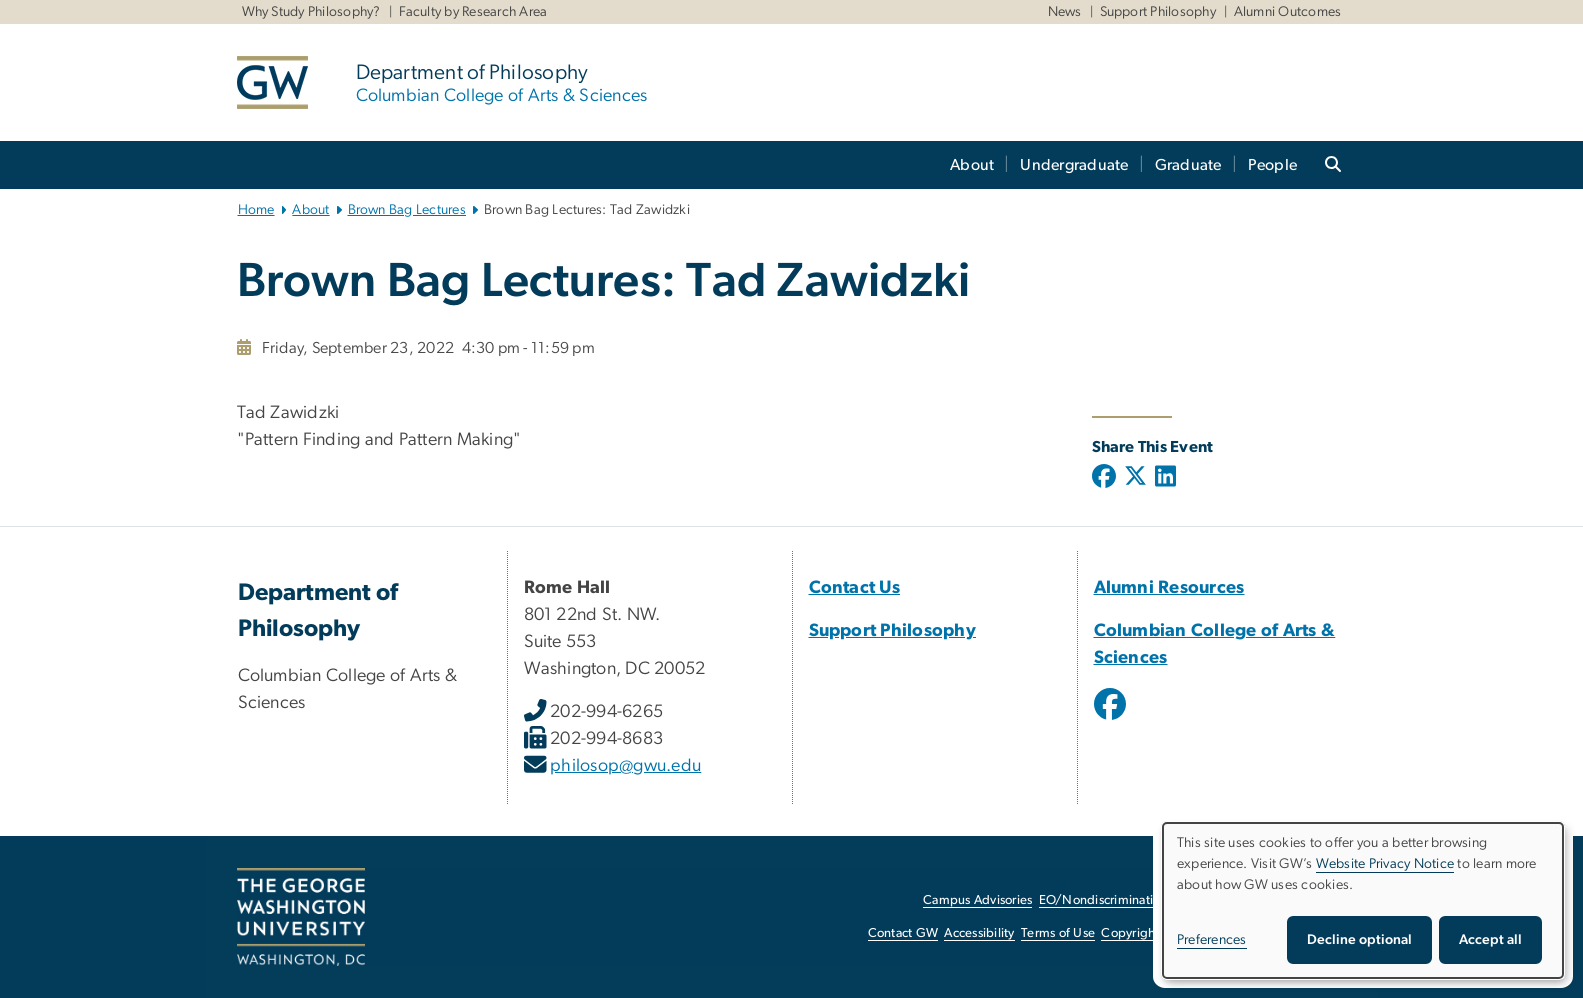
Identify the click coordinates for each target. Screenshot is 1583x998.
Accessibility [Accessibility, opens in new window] (979, 933)
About (972, 165)
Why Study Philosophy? (311, 12)
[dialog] (1363, 900)
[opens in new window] (1112, 719)
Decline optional (1359, 940)
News (1065, 12)
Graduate (1188, 165)
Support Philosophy (1158, 12)
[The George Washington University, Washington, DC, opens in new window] (301, 917)
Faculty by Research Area (473, 12)
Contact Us (855, 588)
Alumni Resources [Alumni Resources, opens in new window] (1169, 588)
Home (256, 210)
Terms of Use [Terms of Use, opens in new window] (1058, 933)
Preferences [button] (1212, 940)
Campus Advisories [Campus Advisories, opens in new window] (977, 900)
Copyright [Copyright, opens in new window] (1130, 933)
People (1273, 165)
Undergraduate (1074, 165)
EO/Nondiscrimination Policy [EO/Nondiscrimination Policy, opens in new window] (1122, 900)
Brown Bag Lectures (407, 210)
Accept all (1490, 940)
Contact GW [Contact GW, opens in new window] (903, 933)
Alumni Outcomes (1288, 12)
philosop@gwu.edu (625, 766)
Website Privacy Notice (1385, 864)
